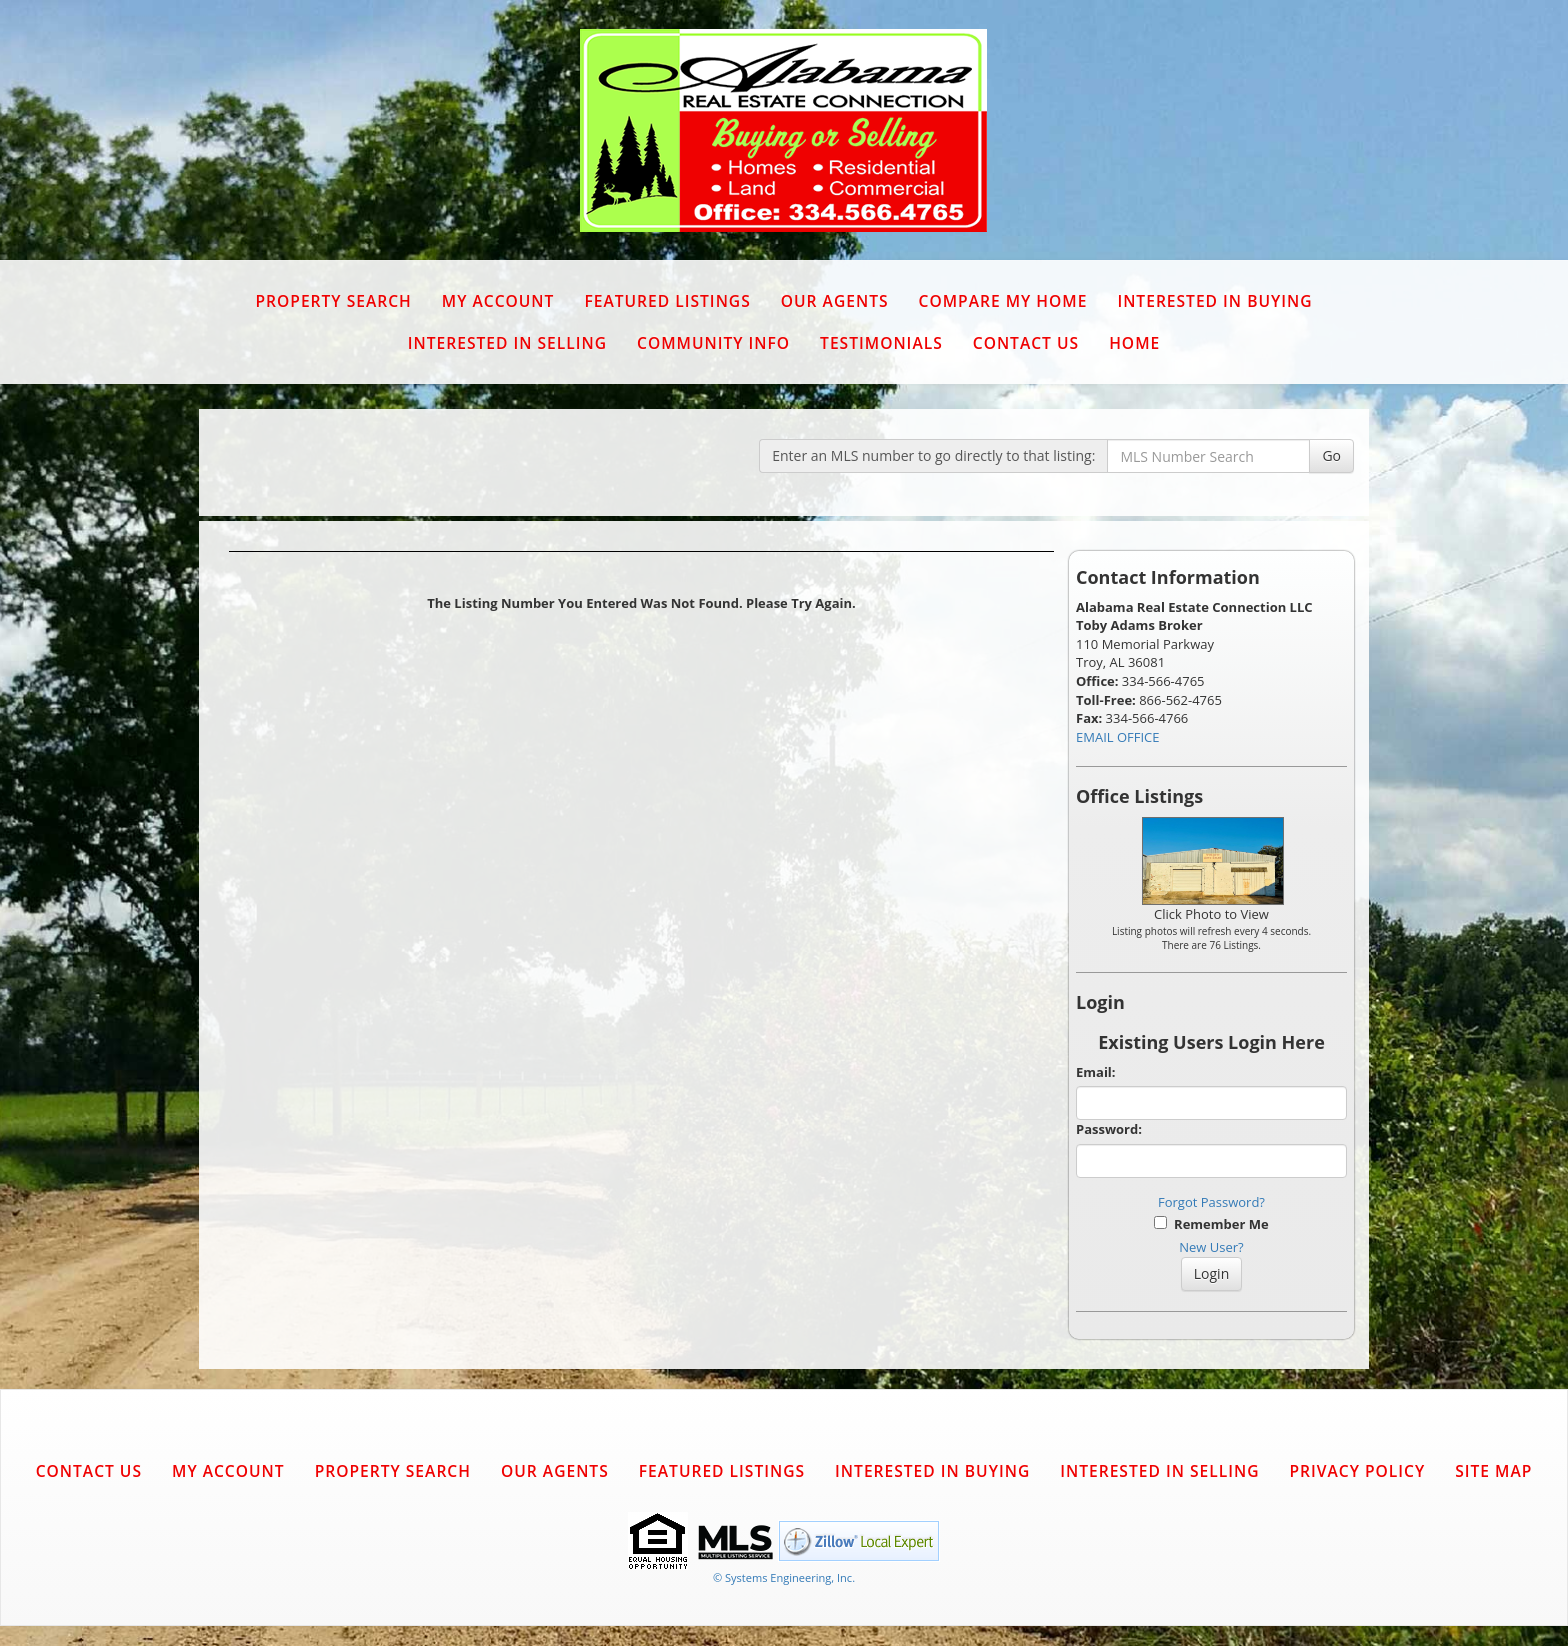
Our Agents (835, 301)
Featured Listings (667, 301)
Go (1331, 455)
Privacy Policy (1357, 1471)
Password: (1109, 1129)
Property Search (333, 301)
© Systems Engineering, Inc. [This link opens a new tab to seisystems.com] (784, 1577)
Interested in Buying (1214, 301)
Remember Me (1211, 1224)
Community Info (713, 343)
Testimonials (881, 343)
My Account (498, 301)
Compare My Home (1003, 301)
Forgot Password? (1211, 1202)
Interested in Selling (507, 343)
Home (1134, 343)
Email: (1096, 1072)
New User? (1211, 1247)
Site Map (1493, 1471)
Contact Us (1026, 343)
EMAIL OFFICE (1118, 737)
